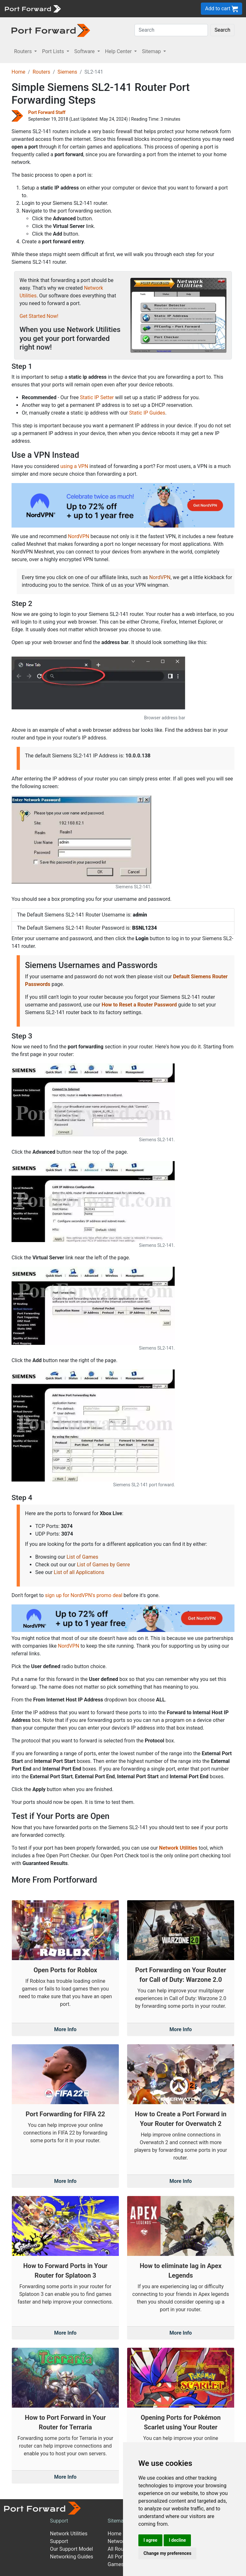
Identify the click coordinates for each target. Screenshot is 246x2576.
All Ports (117, 2557)
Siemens (67, 72)
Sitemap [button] (152, 51)
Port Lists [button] (53, 51)
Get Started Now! (39, 316)
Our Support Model (71, 2549)
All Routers (120, 2549)
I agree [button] (150, 2540)
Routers (41, 72)
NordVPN (78, 536)
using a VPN (74, 466)
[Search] (171, 30)
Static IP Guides (147, 413)
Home (18, 72)
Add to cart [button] (221, 8)
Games (116, 2564)
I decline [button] (177, 2540)
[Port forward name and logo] (32, 8)
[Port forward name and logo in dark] (51, 30)
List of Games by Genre (103, 1565)
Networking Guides (71, 2557)
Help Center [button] (119, 51)
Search (222, 30)
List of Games (82, 1557)
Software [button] (85, 51)
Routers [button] (23, 51)
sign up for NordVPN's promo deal (83, 1595)
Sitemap (117, 2521)
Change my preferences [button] (167, 2553)
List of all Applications (79, 1572)
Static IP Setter (97, 397)
